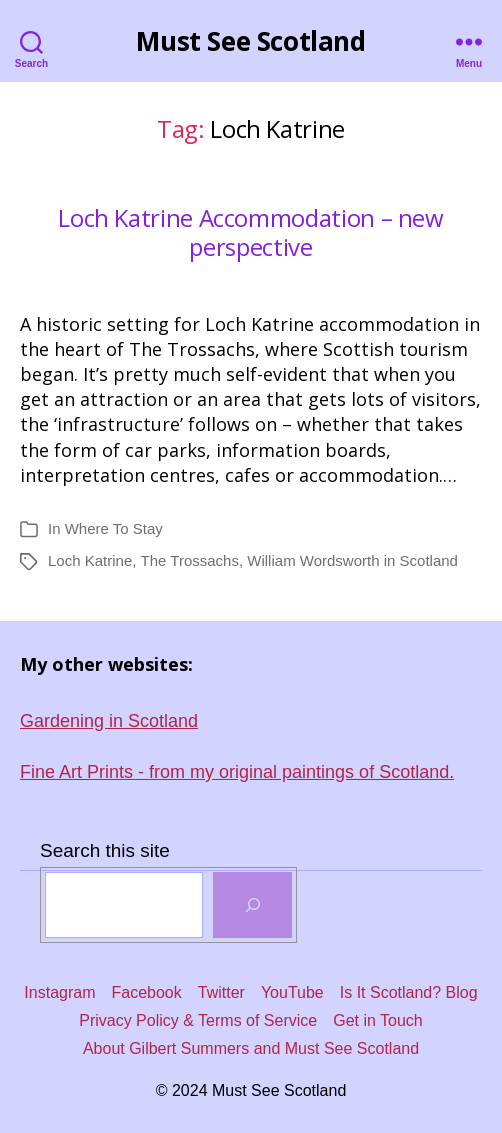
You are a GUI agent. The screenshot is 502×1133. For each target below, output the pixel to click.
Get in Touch (378, 1020)
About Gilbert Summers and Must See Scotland (251, 1048)
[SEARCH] (252, 905)
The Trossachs (190, 560)
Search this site (105, 850)
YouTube (292, 992)
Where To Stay (114, 528)
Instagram (59, 992)
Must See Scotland (250, 41)
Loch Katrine (90, 560)
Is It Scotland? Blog (409, 992)
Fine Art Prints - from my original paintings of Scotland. (237, 772)
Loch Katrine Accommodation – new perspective (250, 233)
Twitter (221, 992)
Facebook (147, 992)
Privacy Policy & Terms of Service (198, 1020)
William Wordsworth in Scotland (352, 560)
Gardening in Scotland (109, 721)
